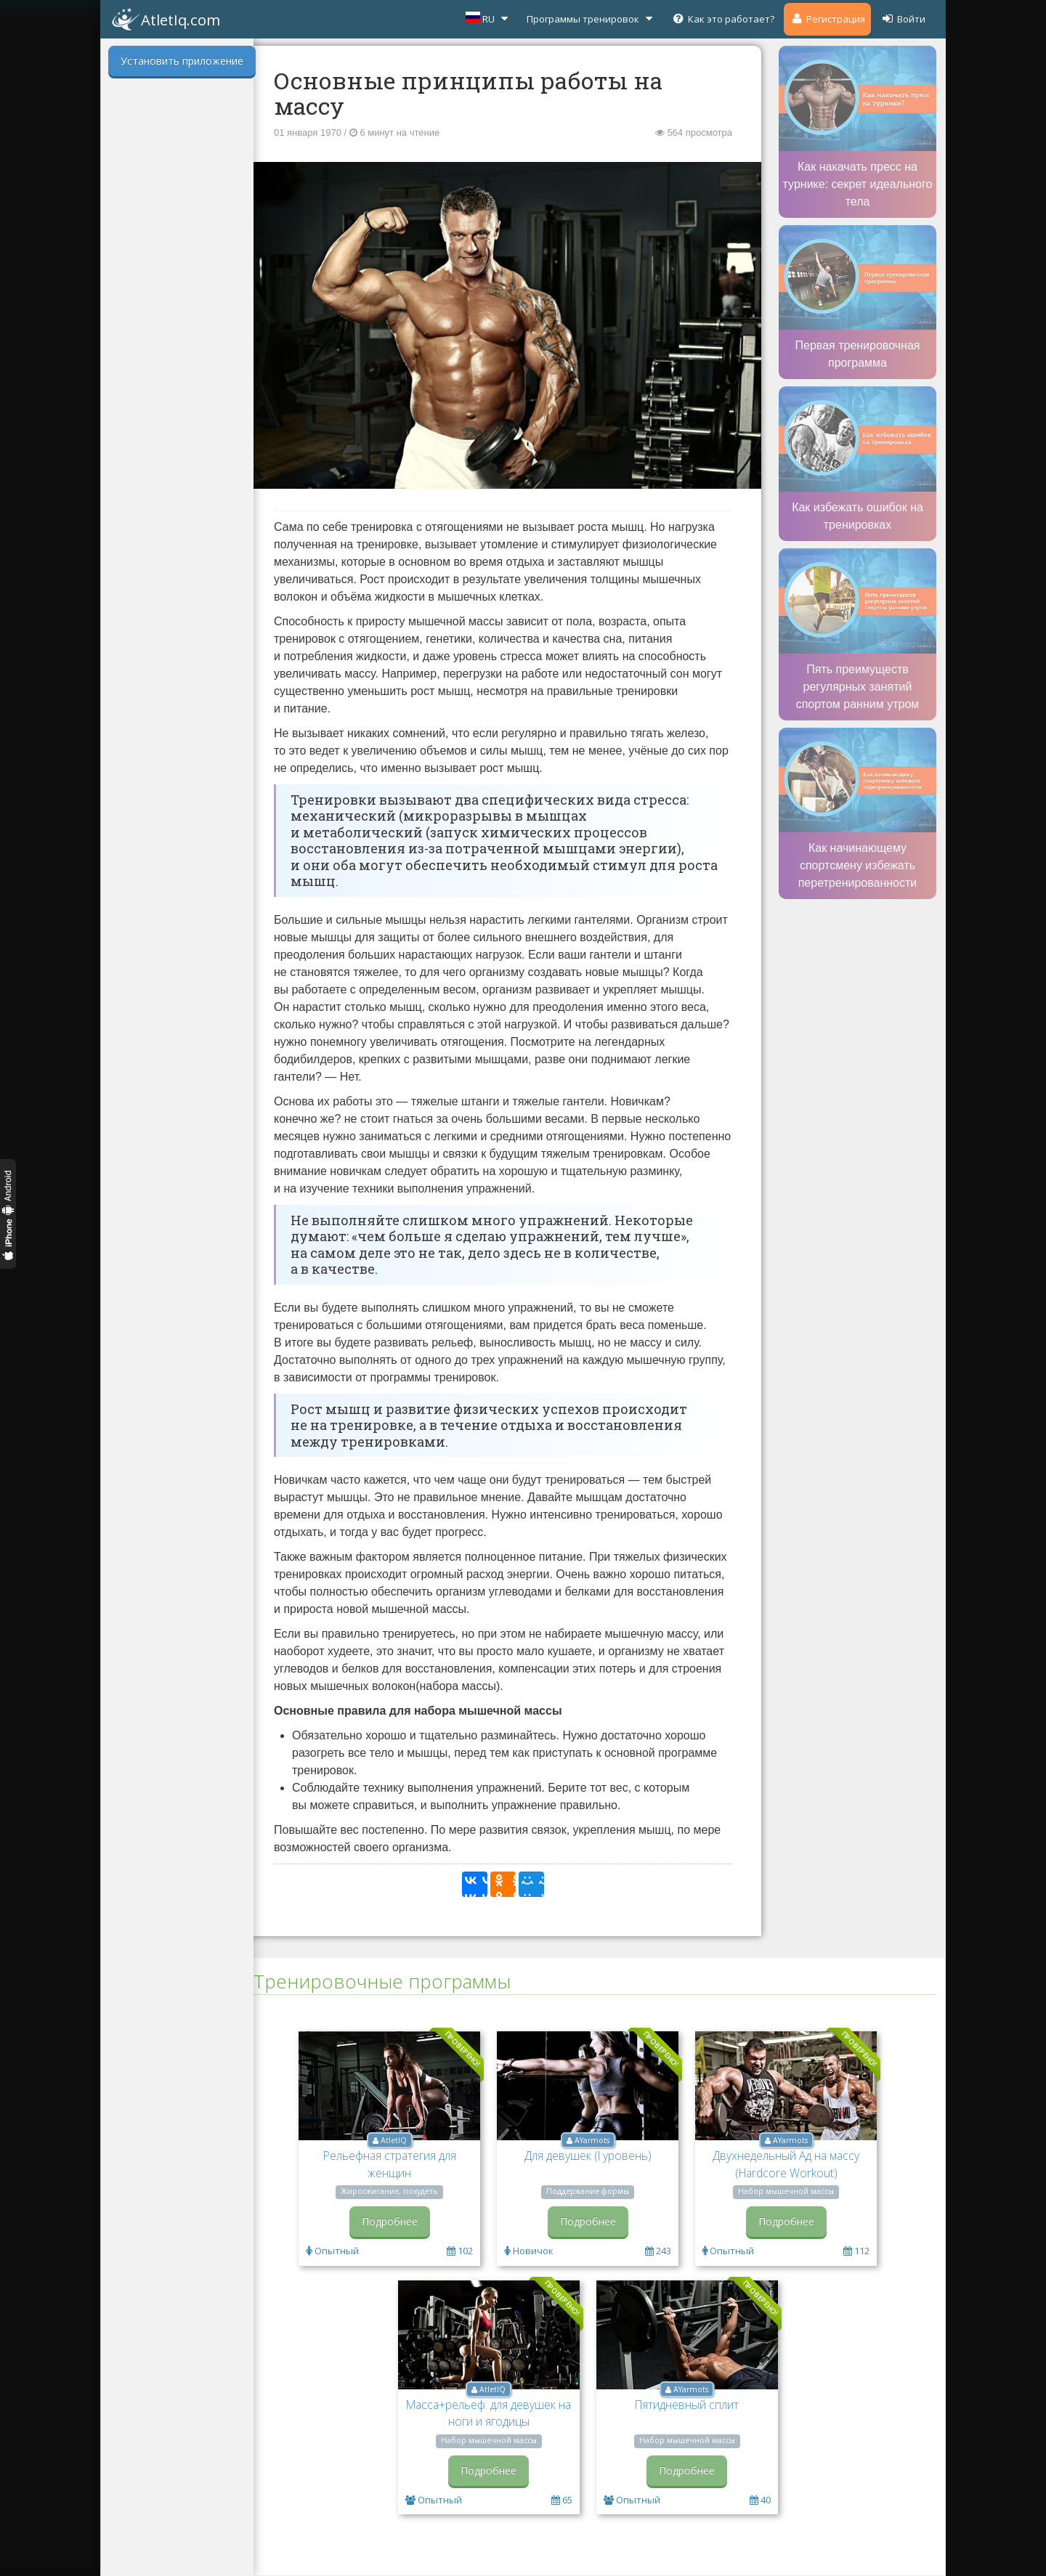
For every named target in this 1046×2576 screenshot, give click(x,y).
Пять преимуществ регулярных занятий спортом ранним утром (858, 686)
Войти (902, 18)
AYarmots (592, 2140)
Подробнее (390, 2221)
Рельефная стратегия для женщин (389, 2164)
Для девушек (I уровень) (588, 2155)
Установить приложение (182, 61)
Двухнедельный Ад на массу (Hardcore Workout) (786, 2164)
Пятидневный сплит (687, 2405)
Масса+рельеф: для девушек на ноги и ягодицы (488, 2413)
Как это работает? (722, 18)
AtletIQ (394, 2140)
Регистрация (827, 18)
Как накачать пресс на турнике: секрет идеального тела (858, 184)
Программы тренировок (591, 18)
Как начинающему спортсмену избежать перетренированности (857, 865)
